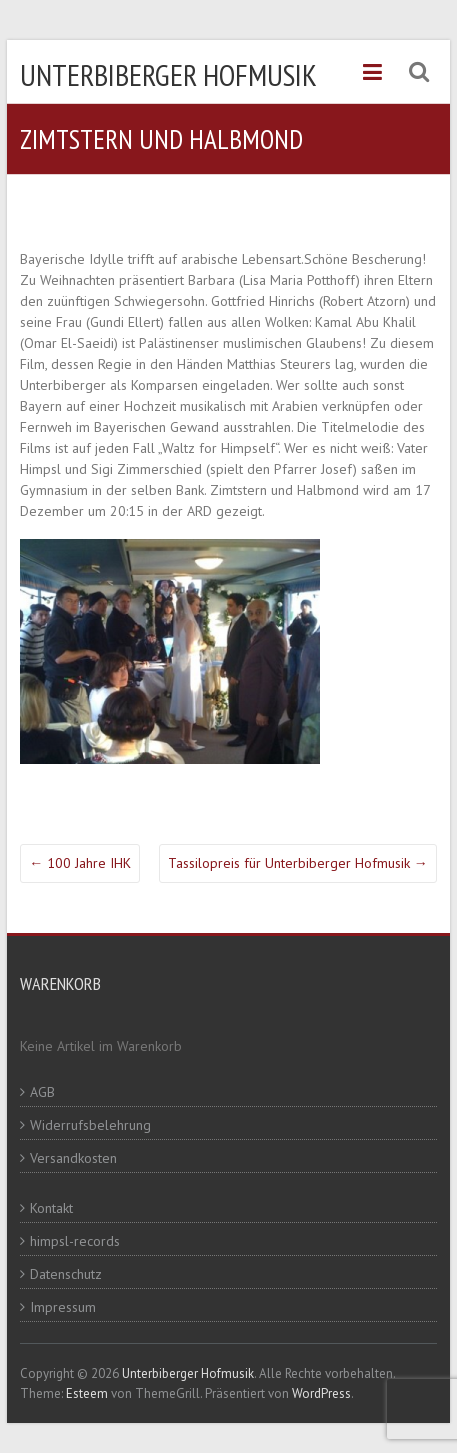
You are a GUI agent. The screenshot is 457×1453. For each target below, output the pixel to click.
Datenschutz (66, 1274)
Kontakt (51, 1208)
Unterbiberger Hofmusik (168, 74)
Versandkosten (73, 1158)
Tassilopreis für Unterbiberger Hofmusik (298, 863)
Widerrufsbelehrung (90, 1125)
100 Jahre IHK (80, 863)
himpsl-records (75, 1241)
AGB (42, 1092)
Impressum (63, 1307)
